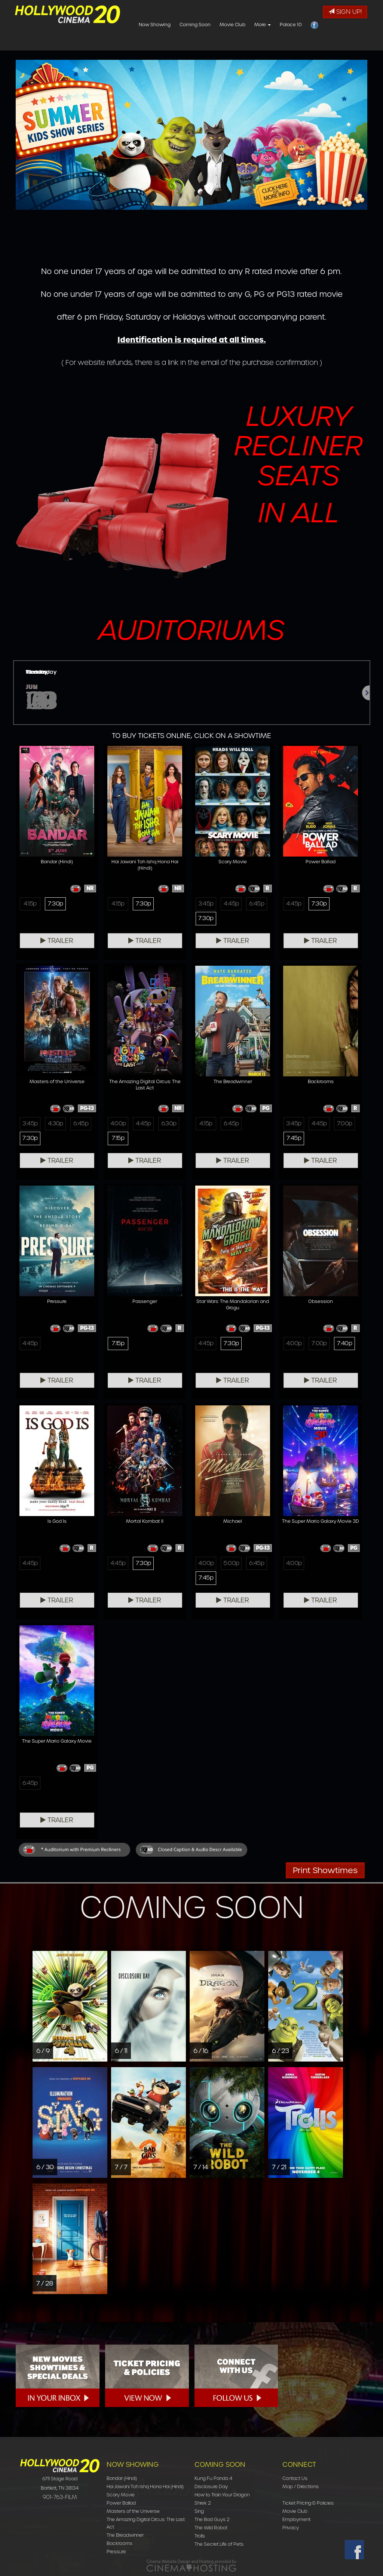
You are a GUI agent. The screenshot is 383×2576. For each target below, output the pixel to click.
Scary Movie (121, 2495)
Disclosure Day (211, 2486)
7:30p (55, 904)
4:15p (30, 904)
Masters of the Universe (133, 2511)
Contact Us (294, 2478)
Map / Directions (300, 2486)
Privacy (290, 2527)
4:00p (118, 1123)
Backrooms (119, 2543)
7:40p (344, 1343)
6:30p (169, 1123)
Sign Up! (345, 11)
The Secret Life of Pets (218, 2544)
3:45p (205, 904)
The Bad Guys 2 (212, 2519)
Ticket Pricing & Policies (308, 2503)
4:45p (231, 904)
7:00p (344, 1123)
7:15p (118, 1138)
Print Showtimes (325, 1870)
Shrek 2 (202, 2503)
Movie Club (277, 43)
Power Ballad (121, 2503)
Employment (296, 2519)
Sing (199, 2511)
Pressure (116, 2551)
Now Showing (199, 43)
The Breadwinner (125, 2535)
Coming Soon (239, 43)
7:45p (294, 1138)
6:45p (256, 904)
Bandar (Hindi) (122, 2478)
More (307, 43)
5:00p (231, 1563)
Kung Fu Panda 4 (213, 2478)
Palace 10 (335, 43)
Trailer (56, 941)
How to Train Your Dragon (221, 2495)
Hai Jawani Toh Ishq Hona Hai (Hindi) (145, 2486)
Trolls (199, 2536)
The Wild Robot (210, 2527)
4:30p (55, 1123)
